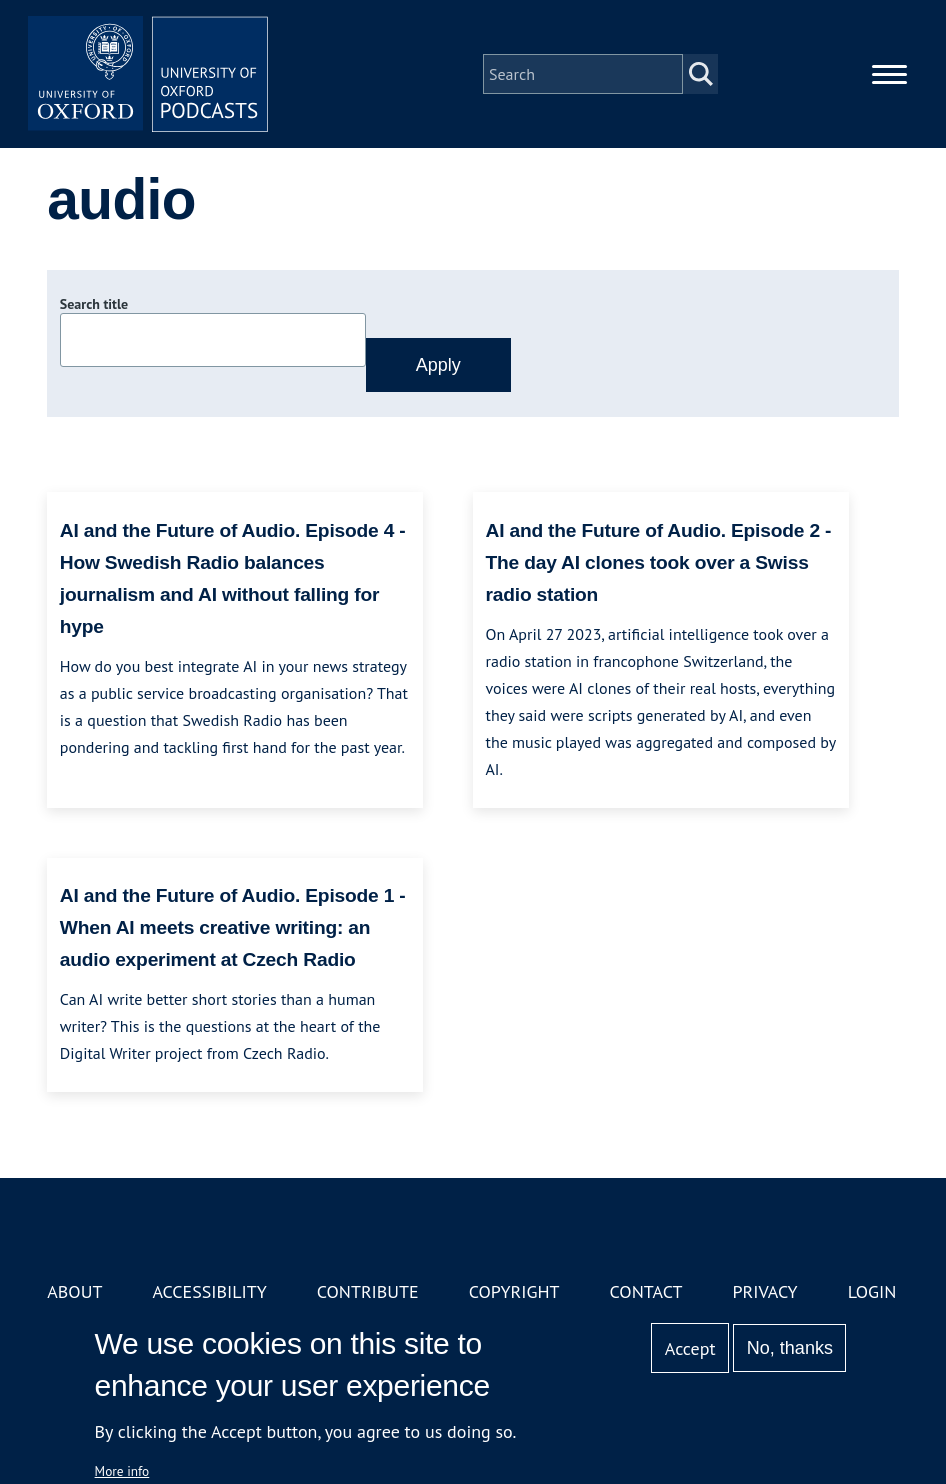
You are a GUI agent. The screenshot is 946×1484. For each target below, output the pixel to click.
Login (872, 1291)
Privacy (764, 1291)
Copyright (514, 1291)
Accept (690, 1348)
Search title (94, 304)
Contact (646, 1291)
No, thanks (790, 1348)
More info (122, 1471)
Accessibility (209, 1291)
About (74, 1291)
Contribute (368, 1291)
